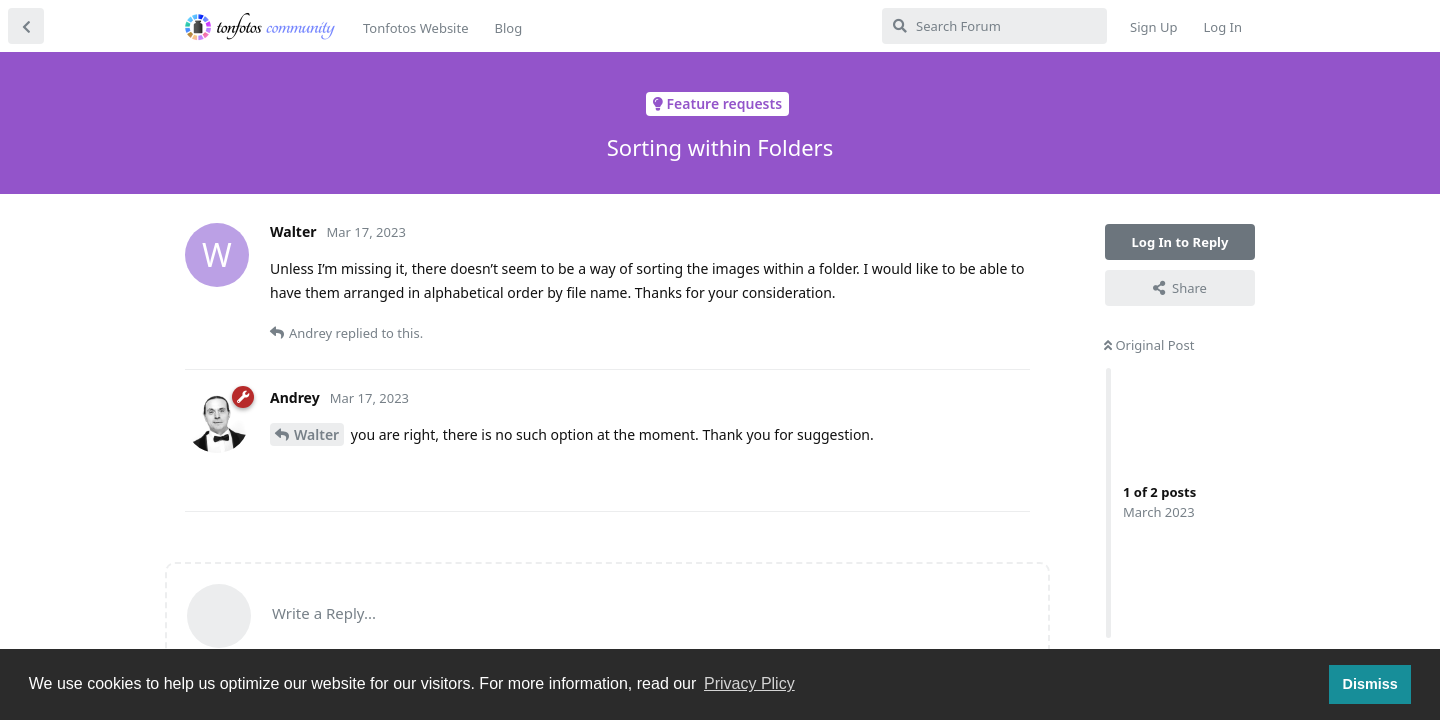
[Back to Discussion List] (26, 26)
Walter (316, 434)
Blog (508, 28)
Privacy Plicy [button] (749, 683)
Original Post (1149, 345)
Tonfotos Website (415, 28)
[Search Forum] (994, 26)
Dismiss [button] (1369, 684)
